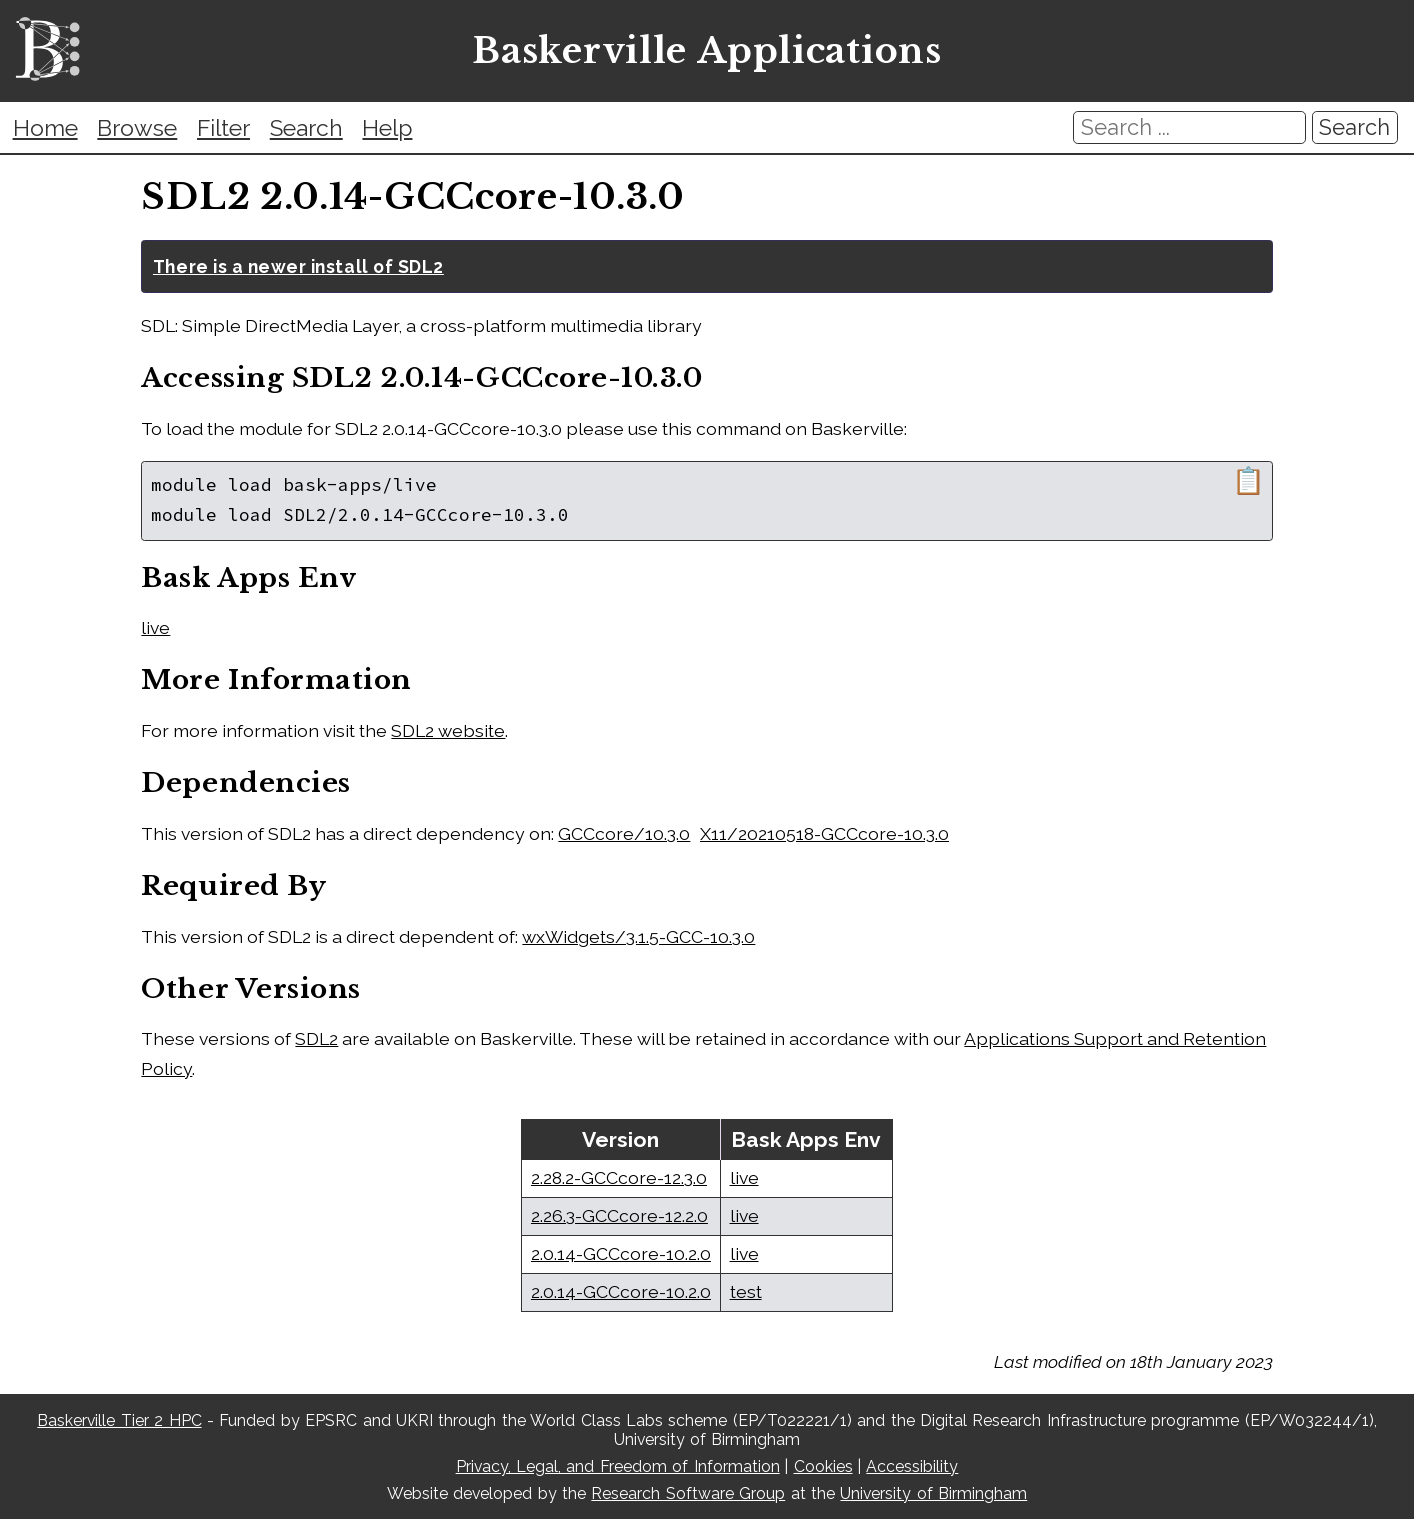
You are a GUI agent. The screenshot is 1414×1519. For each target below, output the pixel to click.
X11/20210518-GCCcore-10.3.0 (824, 833)
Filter (223, 127)
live (155, 627)
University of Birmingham (933, 1493)
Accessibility (912, 1466)
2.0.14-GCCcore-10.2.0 (621, 1253)
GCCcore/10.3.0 (624, 833)
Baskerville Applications (706, 51)
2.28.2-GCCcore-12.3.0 (619, 1177)
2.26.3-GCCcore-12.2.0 (619, 1215)
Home (45, 127)
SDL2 (316, 1038)
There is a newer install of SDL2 (298, 266)
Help (387, 127)
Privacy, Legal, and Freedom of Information (618, 1466)
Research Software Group (688, 1493)
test (746, 1291)
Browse (137, 127)
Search (306, 127)
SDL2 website (448, 730)
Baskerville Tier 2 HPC (119, 1420)
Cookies (823, 1466)
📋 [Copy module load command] (1248, 481)
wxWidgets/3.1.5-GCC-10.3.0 (638, 936)
